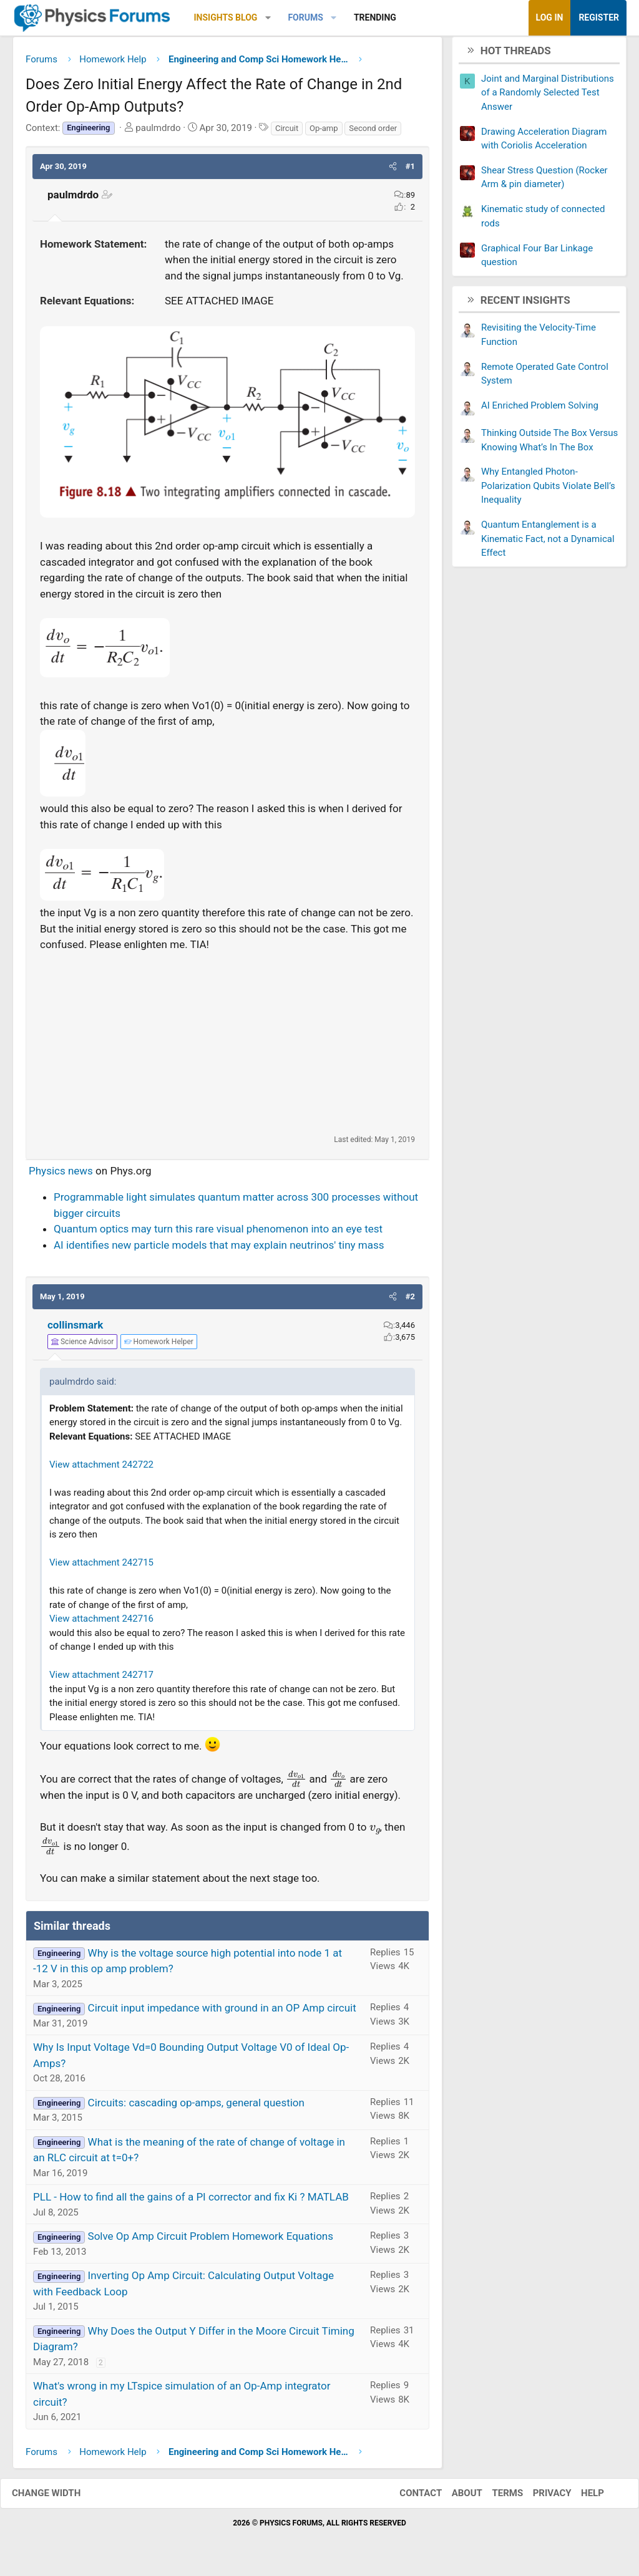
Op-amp (324, 132)
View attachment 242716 (101, 1623)
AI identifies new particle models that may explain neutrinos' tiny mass (219, 1249)
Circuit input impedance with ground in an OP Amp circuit (222, 2013)
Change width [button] (58, 2498)
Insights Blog (226, 17)
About (454, 2498)
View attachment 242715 (101, 1567)
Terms (494, 2498)
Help (580, 2498)
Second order (373, 132)
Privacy (539, 2498)
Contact (408, 2498)
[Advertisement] (227, 1047)
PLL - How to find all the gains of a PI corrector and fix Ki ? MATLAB (191, 2202)
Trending (375, 17)
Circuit (286, 132)
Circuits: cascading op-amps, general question (196, 2107)
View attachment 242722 (101, 1468)
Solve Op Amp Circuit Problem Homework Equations (210, 2241)
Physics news (61, 1175)
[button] (268, 18)
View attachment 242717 (101, 1679)
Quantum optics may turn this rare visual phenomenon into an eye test (218, 1233)
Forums (305, 17)
